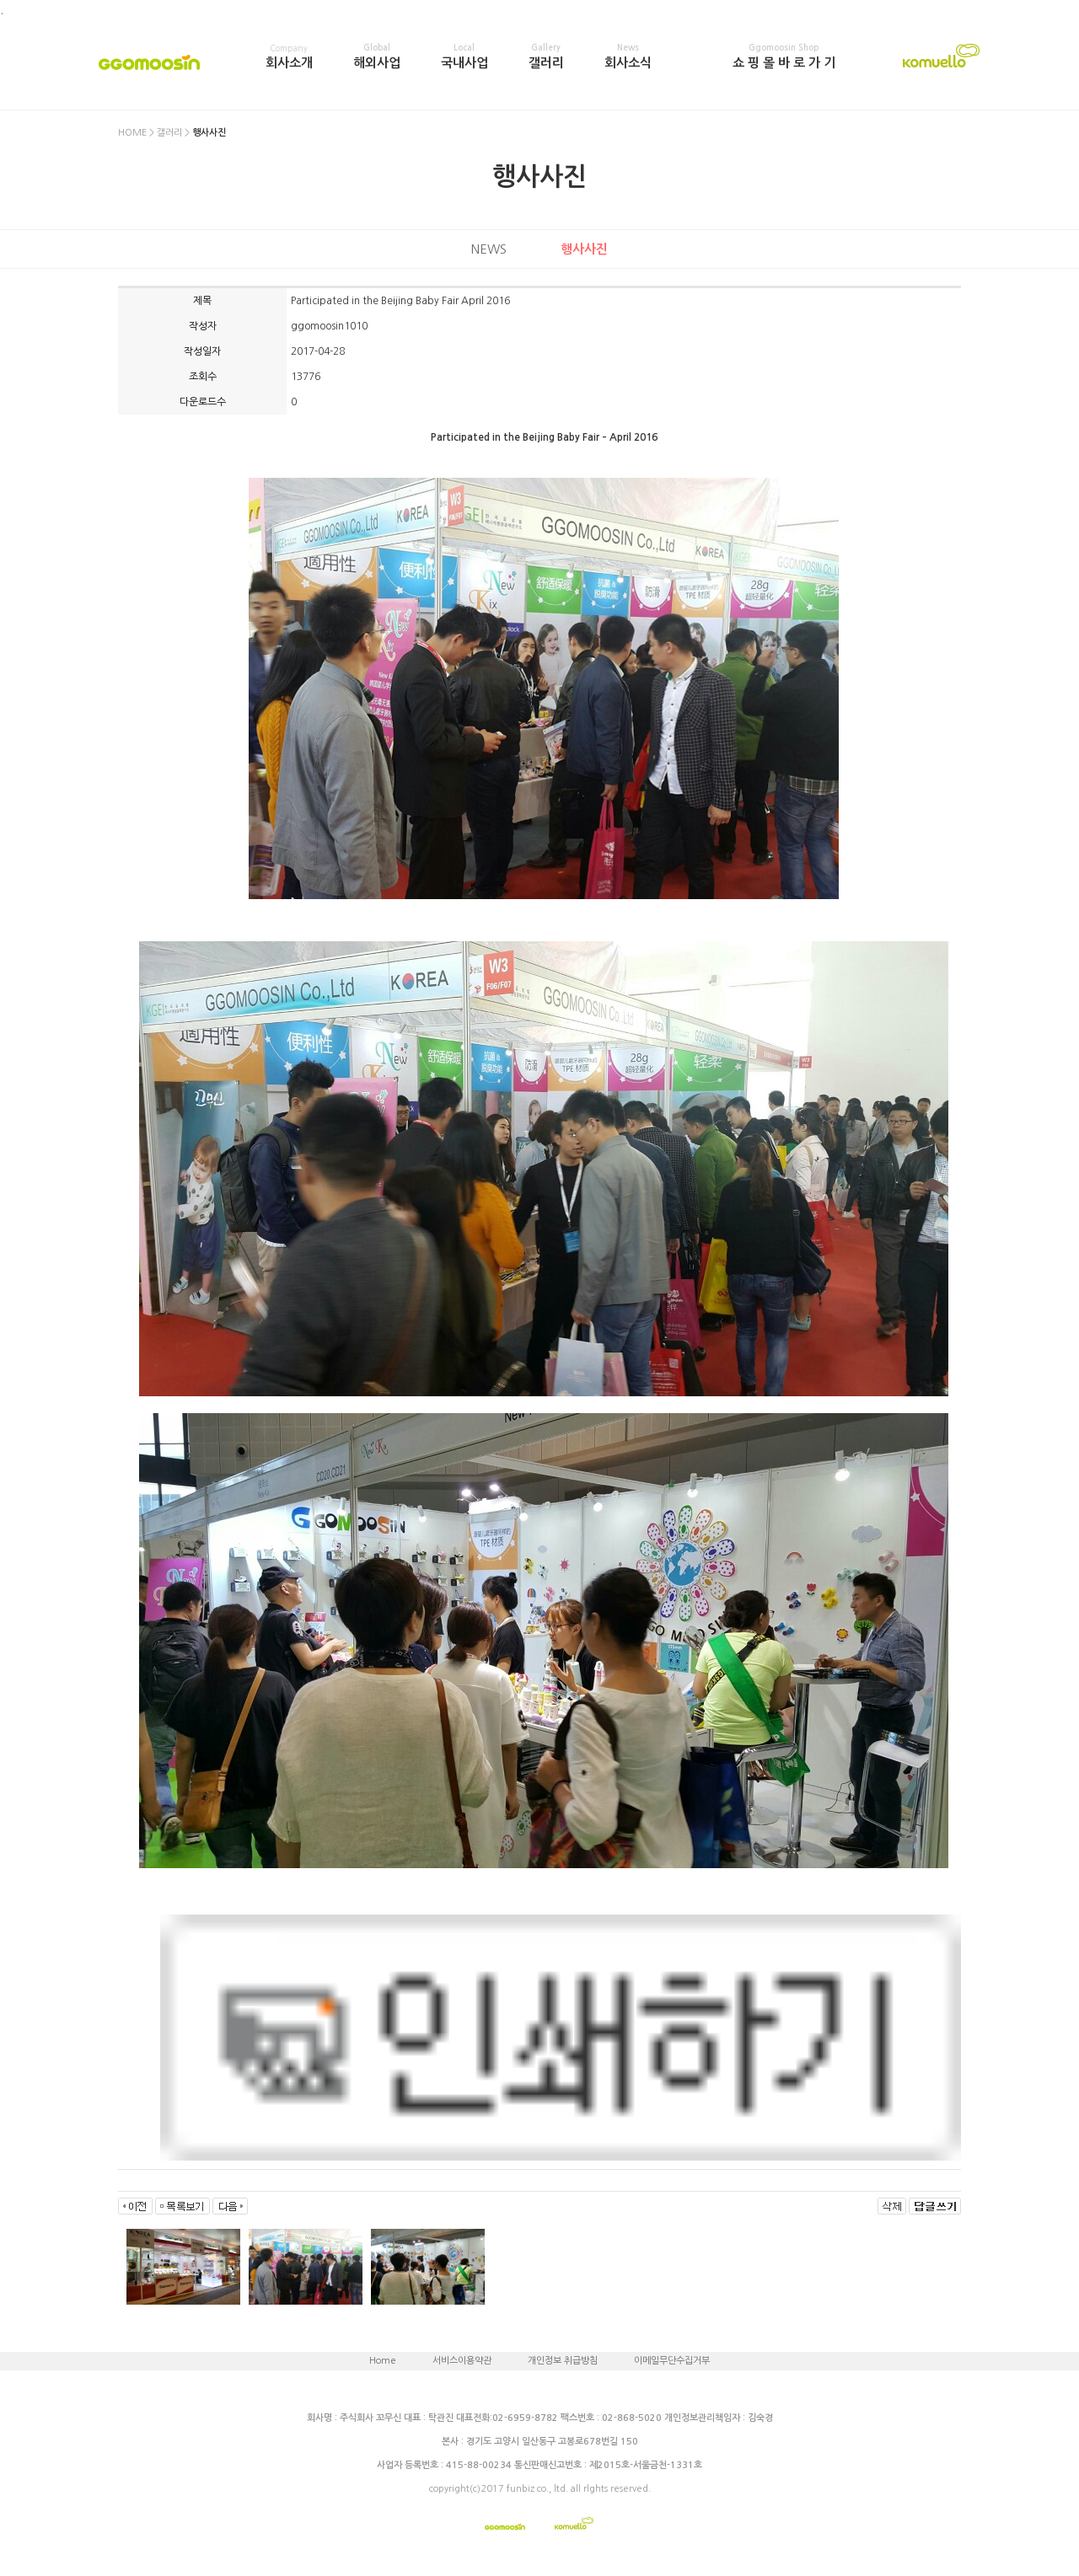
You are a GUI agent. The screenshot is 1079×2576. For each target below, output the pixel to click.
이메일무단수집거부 (672, 2360)
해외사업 (376, 56)
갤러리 (546, 56)
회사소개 (289, 56)
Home (382, 2360)
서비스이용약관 (461, 2360)
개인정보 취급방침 (563, 2360)
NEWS (489, 249)
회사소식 (628, 56)
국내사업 (464, 56)
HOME (132, 132)
